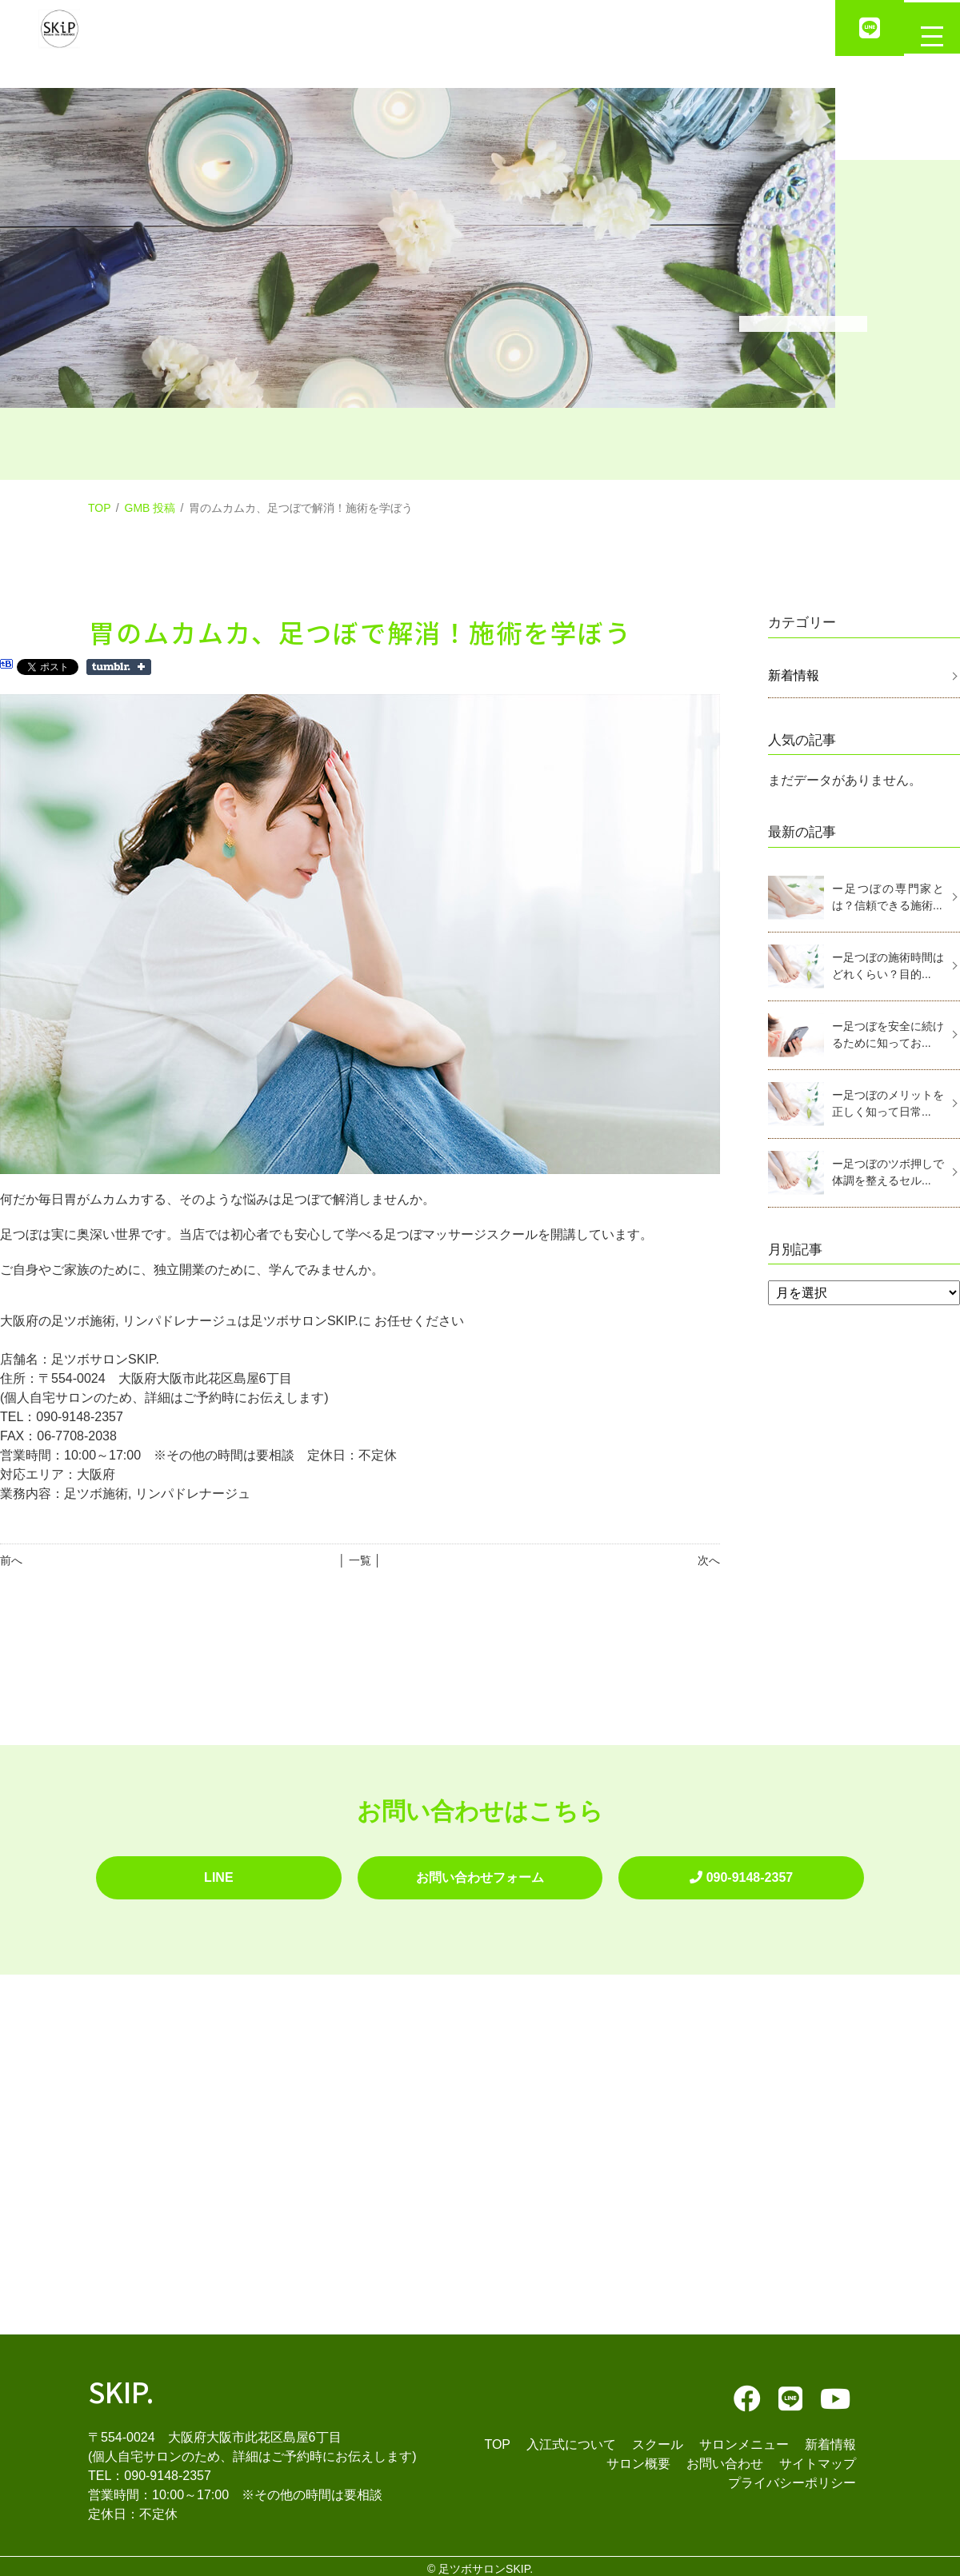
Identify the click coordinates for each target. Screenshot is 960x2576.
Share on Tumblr (118, 667)
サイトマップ (817, 2457)
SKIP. (121, 2384)
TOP (99, 507)
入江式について (571, 2438)
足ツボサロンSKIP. (485, 2563)
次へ (709, 1560)
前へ (11, 1560)
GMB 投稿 (150, 507)
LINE (218, 1874)
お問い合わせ (724, 2457)
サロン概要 (638, 2457)
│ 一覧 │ (359, 1560)
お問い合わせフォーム (480, 1874)
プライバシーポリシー (792, 2476)
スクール (657, 2438)
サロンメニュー (744, 2438)
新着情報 (793, 675)
